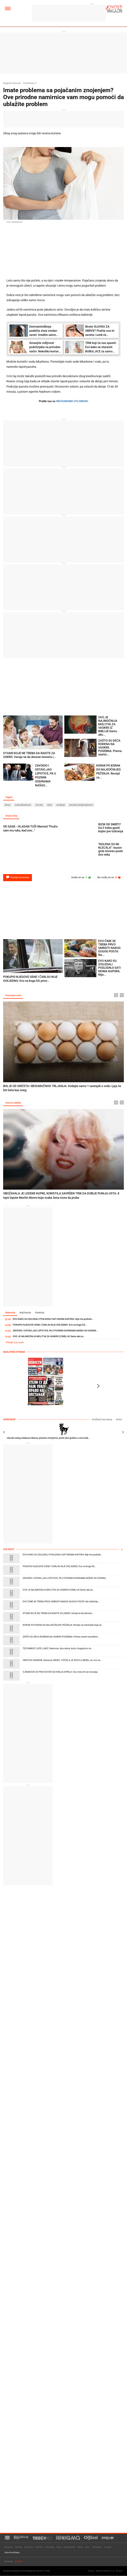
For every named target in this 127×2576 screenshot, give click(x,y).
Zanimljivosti (69, 2547)
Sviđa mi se (81, 877)
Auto (87, 2547)
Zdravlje (18, 2547)
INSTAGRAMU (64, 401)
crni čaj (39, 805)
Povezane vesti (13, 995)
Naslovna (8, 2547)
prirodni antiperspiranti (81, 805)
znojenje (60, 805)
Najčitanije (25, 1312)
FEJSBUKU (81, 401)
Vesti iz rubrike (13, 1102)
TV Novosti (97, 2547)
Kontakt (18, 2561)
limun (7, 805)
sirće (49, 805)
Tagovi (8, 797)
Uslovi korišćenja (12, 2552)
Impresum (8, 2561)
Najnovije (10, 1312)
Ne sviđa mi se (109, 877)
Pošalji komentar (17, 877)
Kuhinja (39, 2547)
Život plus (28, 2547)
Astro (119, 1419)
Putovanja (49, 2547)
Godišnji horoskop (101, 1419)
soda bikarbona (23, 805)
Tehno (80, 2547)
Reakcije (40, 1312)
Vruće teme (11, 815)
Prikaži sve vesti (15, 1342)
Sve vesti (8, 1549)
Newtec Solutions (103, 2571)
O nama (107, 2547)
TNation (119, 2571)
